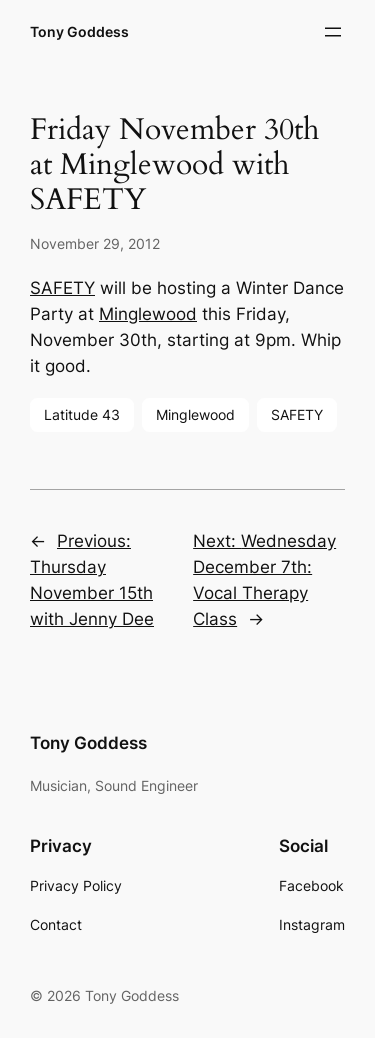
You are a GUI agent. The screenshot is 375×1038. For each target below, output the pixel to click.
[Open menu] (333, 32)
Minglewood (148, 314)
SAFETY (62, 288)
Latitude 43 (82, 414)
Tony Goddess (79, 31)
